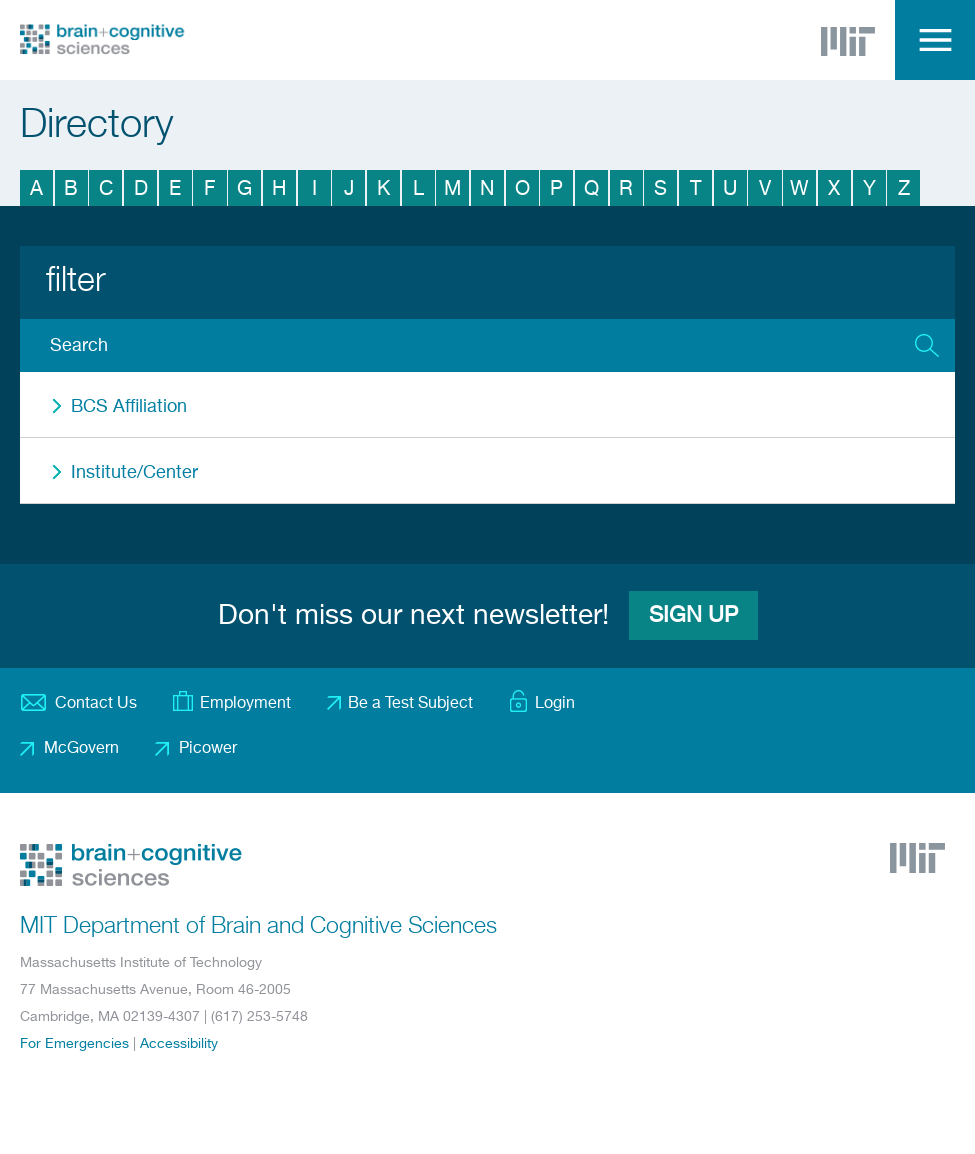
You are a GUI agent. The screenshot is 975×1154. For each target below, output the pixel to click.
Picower (208, 749)
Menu (935, 40)
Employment (245, 704)
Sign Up (693, 616)
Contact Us (96, 704)
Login (555, 704)
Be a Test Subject (410, 704)
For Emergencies (74, 1044)
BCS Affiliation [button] (129, 407)
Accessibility (179, 1044)
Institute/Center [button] (134, 473)
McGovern (81, 749)
